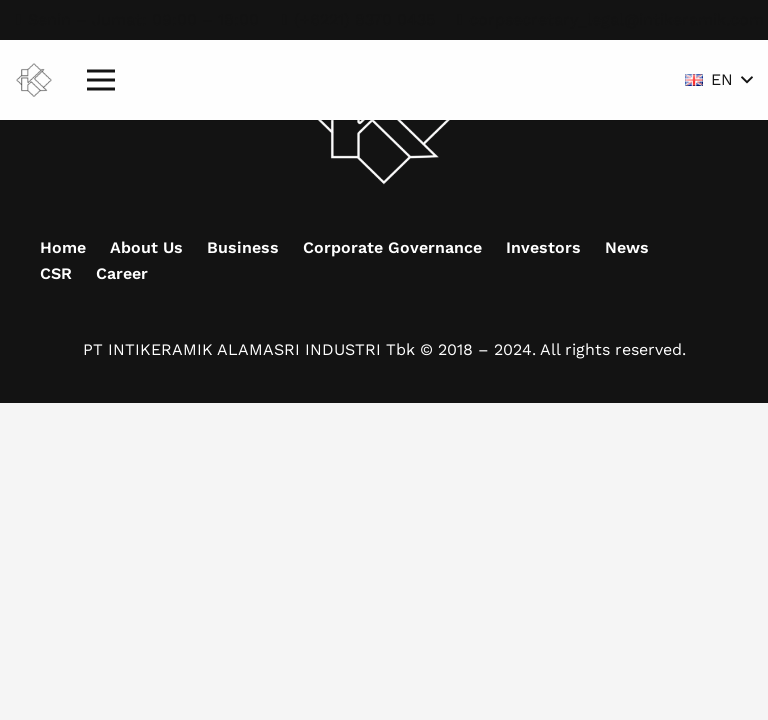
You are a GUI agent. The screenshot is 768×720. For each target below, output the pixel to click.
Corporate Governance (392, 247)
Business (243, 247)
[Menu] (101, 80)
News (627, 247)
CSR (56, 273)
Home (63, 247)
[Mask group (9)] (34, 80)
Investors (543, 247)
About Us (146, 247)
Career (122, 273)
